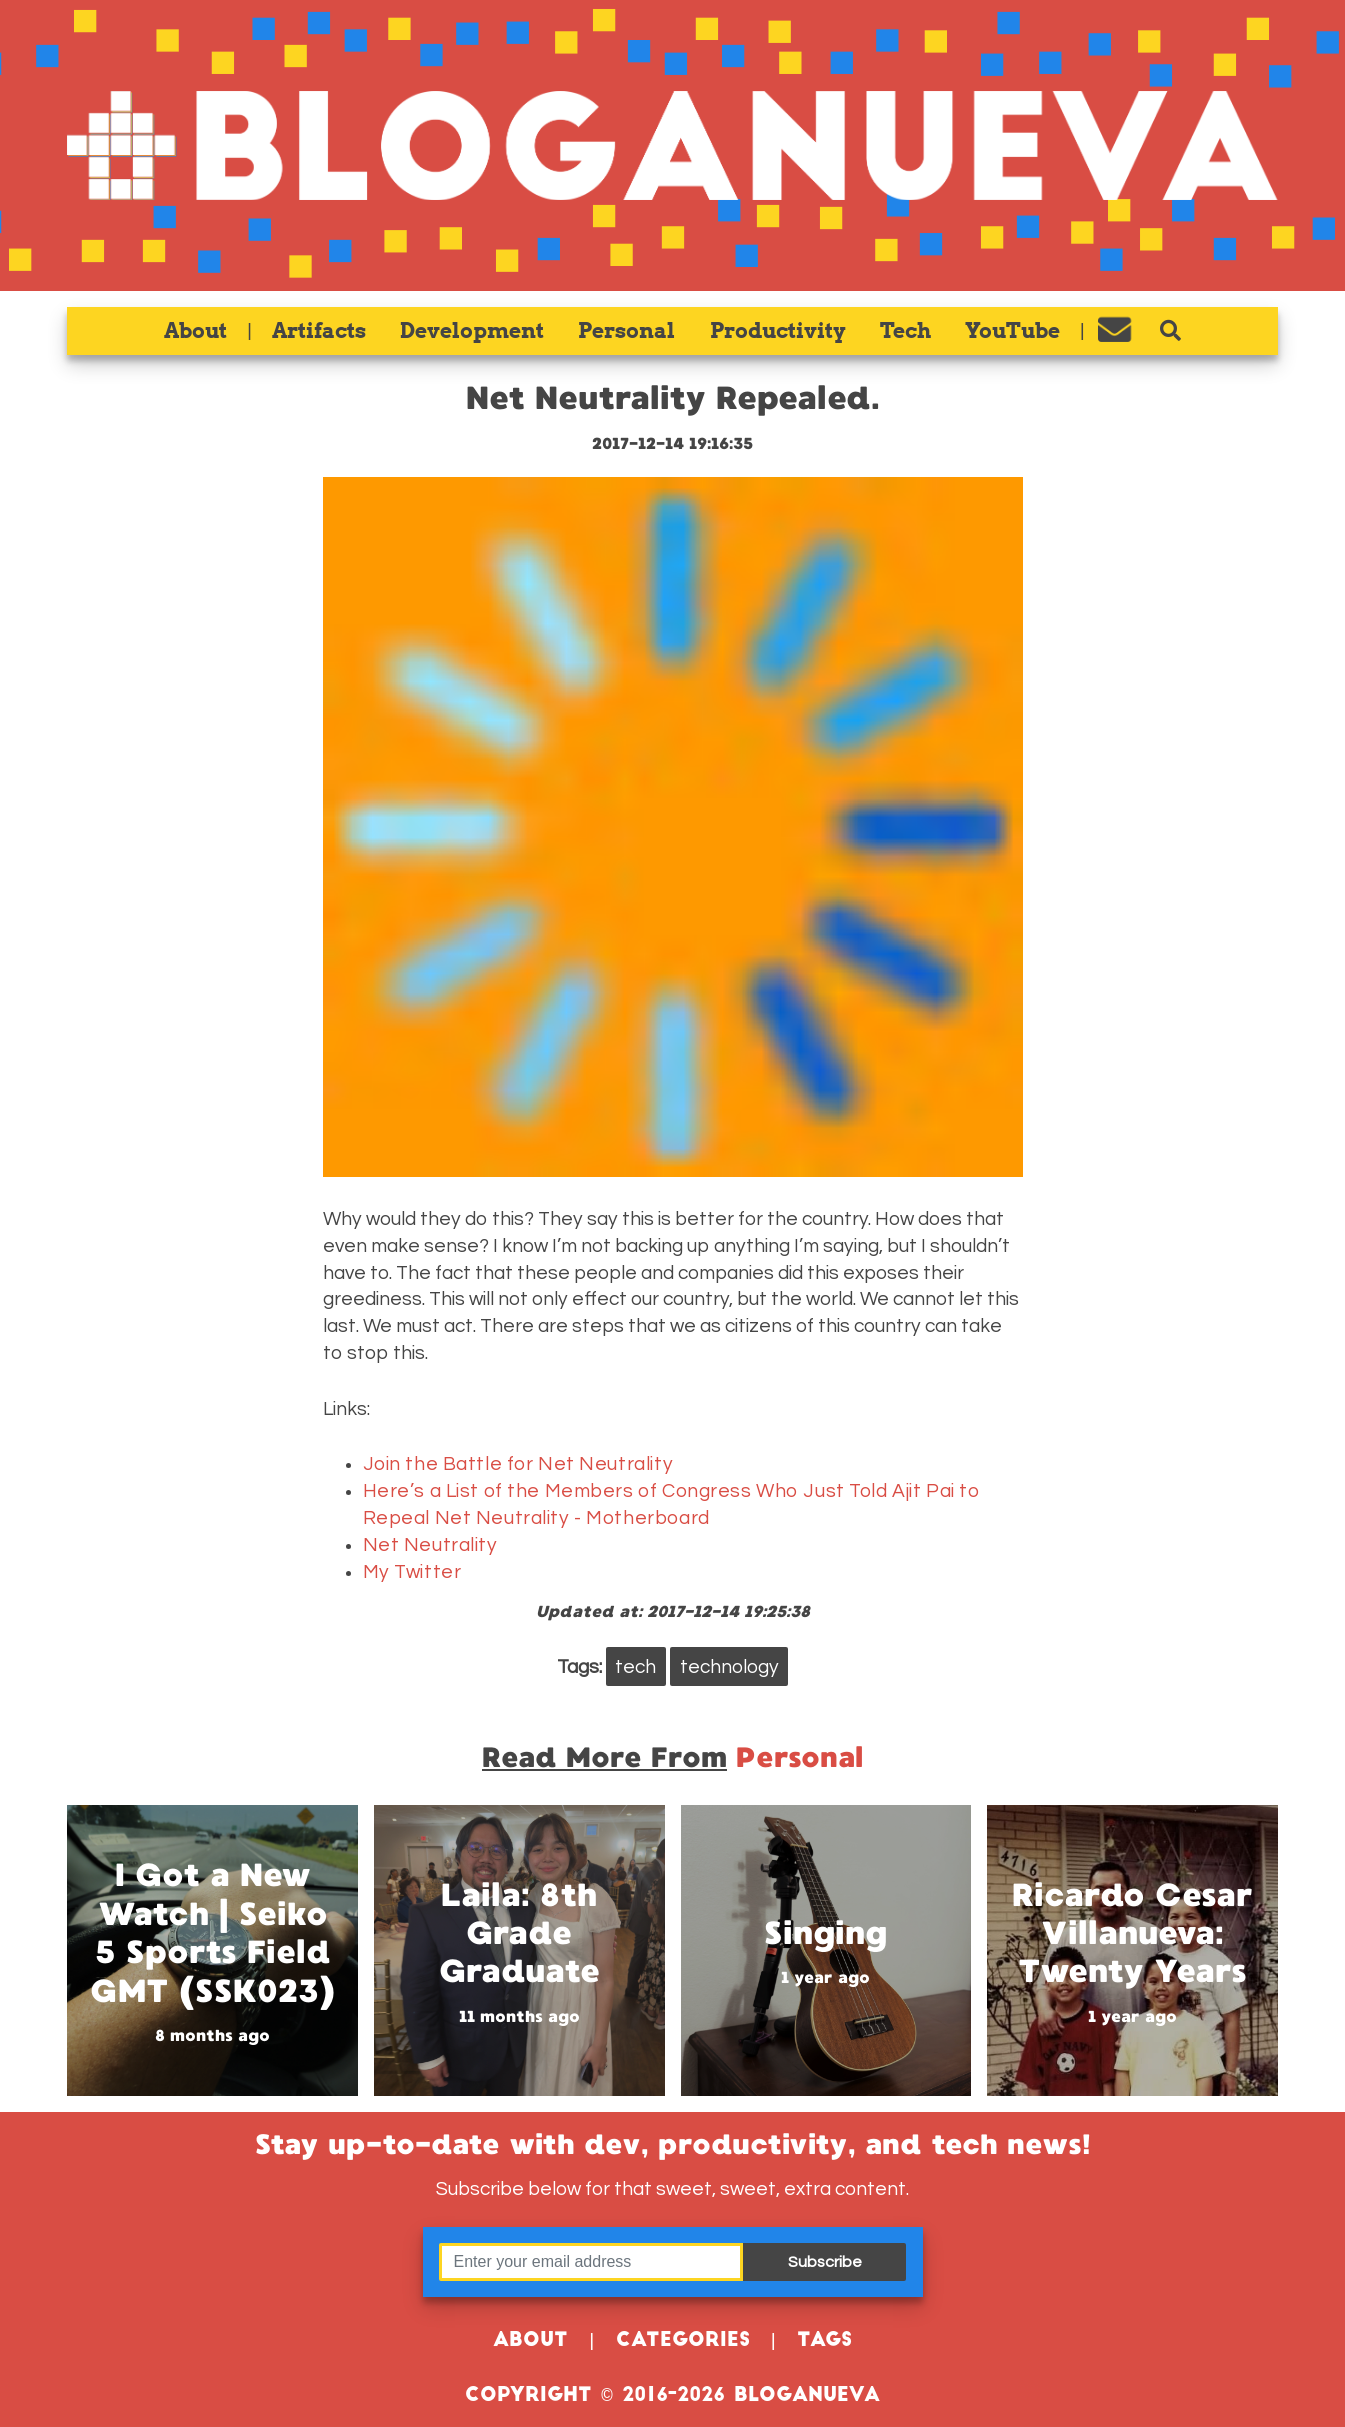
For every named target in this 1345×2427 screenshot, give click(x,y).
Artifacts (319, 330)
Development (472, 330)
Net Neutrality (430, 1545)
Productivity (778, 330)
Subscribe (825, 2262)
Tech (905, 330)
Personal (626, 330)
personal (799, 1757)
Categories (683, 2341)
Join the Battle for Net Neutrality (518, 1464)
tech (635, 1667)
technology (729, 1667)
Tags (824, 2341)
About (195, 330)
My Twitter (412, 1572)
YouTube (1012, 330)
